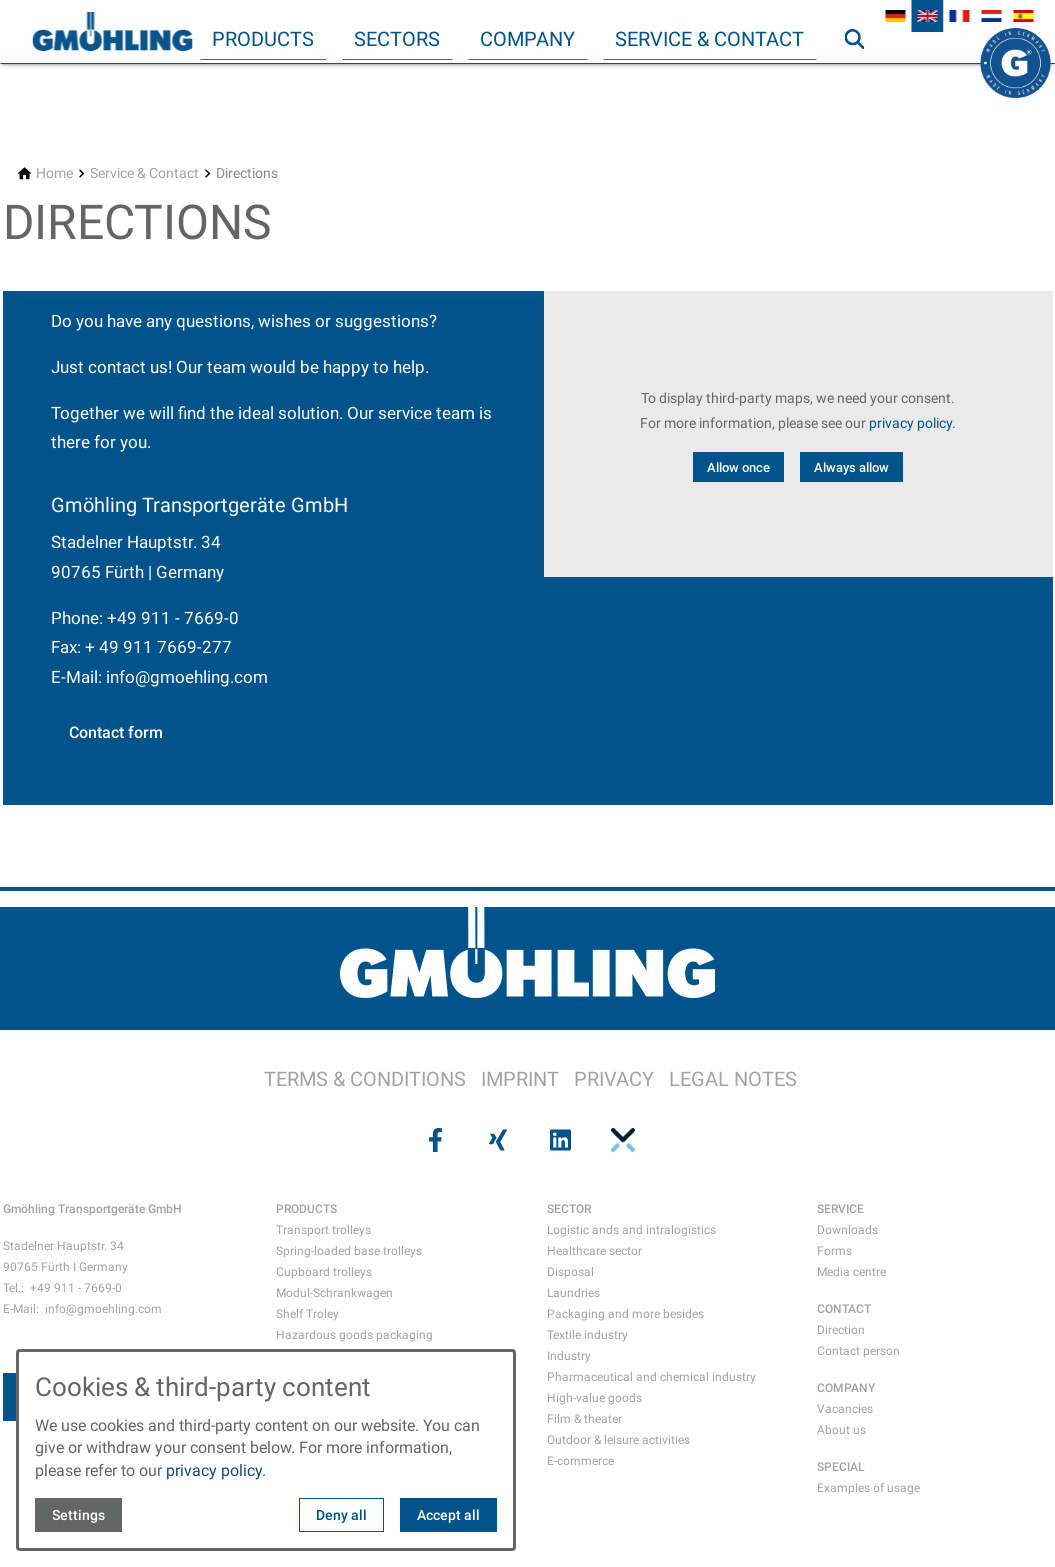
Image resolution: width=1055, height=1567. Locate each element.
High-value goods (594, 1398)
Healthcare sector (594, 1251)
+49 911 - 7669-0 (173, 618)
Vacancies (845, 1409)
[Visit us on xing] (496, 1140)
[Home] (54, 173)
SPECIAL (841, 1467)
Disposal (570, 1272)
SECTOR (569, 1209)
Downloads (847, 1230)
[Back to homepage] (112, 32)
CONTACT (844, 1309)
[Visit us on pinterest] (621, 1140)
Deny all (341, 1515)
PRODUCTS (306, 1209)
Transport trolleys (323, 1230)
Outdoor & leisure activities (618, 1440)
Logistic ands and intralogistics (631, 1230)
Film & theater (584, 1419)
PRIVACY (614, 1079)
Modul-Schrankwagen (334, 1293)
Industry (569, 1356)
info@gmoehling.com (187, 677)
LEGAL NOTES (733, 1079)
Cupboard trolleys (324, 1272)
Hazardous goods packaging (354, 1335)
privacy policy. (912, 423)
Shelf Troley (307, 1314)
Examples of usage (868, 1488)
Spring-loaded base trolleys (349, 1251)
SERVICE (840, 1209)
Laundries (573, 1293)
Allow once (738, 467)
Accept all (448, 1515)
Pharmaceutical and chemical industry (651, 1377)
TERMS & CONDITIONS (365, 1079)
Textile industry (587, 1335)
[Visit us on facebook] (434, 1140)
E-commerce (580, 1461)
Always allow (851, 467)
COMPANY (846, 1388)
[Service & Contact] (144, 173)
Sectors (397, 39)
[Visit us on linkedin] (559, 1140)
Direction (841, 1330)
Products (263, 39)
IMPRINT (520, 1079)
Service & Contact (709, 39)
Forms (834, 1251)
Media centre (851, 1272)
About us (841, 1430)
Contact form (116, 732)
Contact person (858, 1351)
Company (527, 39)
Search (863, 79)
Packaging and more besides (625, 1314)
